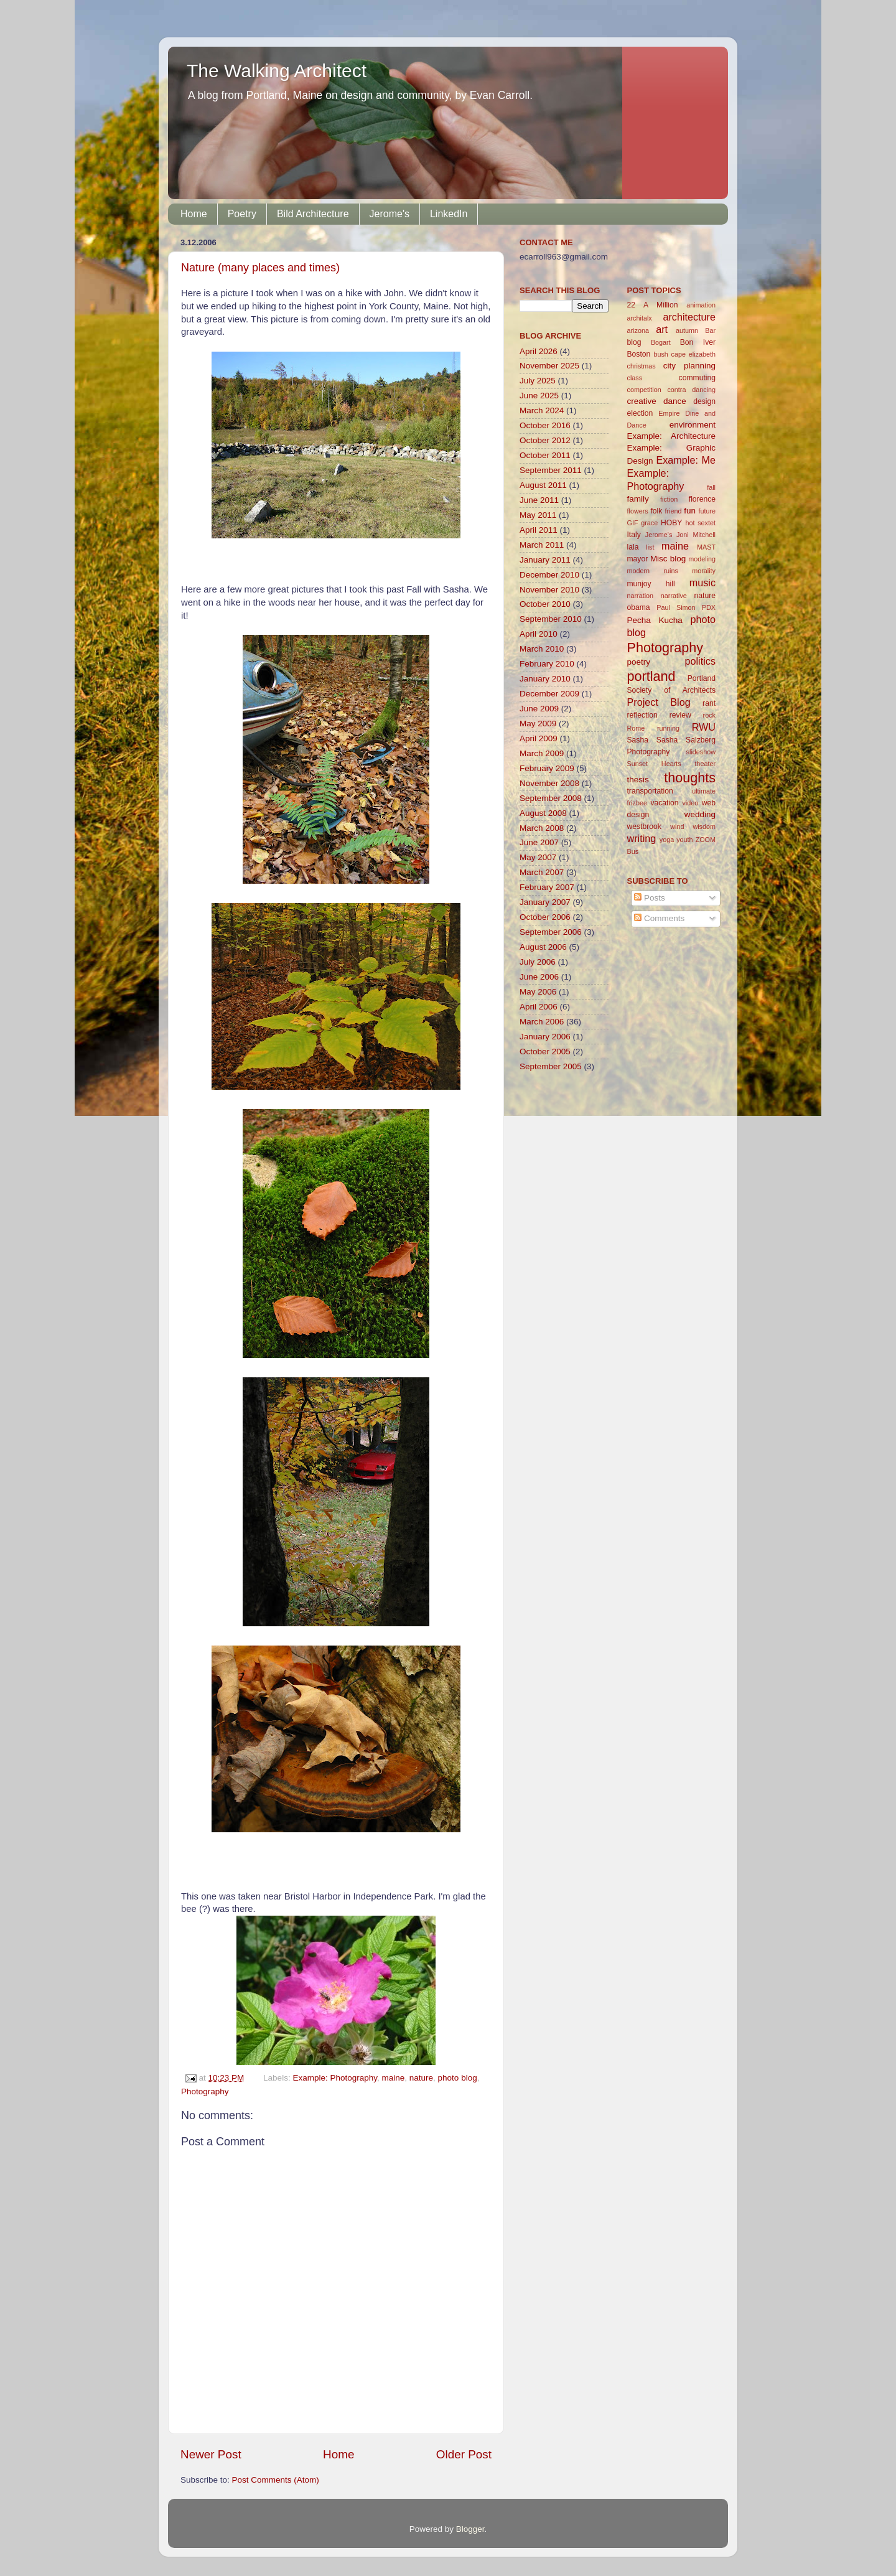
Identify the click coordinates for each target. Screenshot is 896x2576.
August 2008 (543, 813)
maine (393, 2077)
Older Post (464, 2454)
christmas (641, 366)
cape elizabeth (693, 354)
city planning (689, 365)
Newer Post (210, 2454)
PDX (709, 607)
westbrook (644, 826)
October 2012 (545, 440)
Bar (710, 330)
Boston (639, 354)
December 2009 (549, 693)
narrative (674, 595)
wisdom (704, 826)
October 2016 (545, 425)
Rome (636, 728)
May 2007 (538, 857)
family (638, 498)
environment (693, 424)
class (635, 378)
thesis (638, 779)
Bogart (661, 342)
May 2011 (538, 515)
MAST (706, 547)
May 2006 (538, 991)
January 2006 (545, 1036)
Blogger (470, 2529)
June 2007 (539, 842)
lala (633, 547)
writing (641, 838)
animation (701, 305)
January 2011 (545, 559)
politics (700, 661)
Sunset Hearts (654, 763)
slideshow (701, 752)
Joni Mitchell (696, 534)
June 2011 (539, 500)
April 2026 (539, 351)
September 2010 (551, 619)
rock (709, 715)
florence (702, 499)
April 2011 (539, 530)
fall (711, 487)
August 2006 (543, 947)
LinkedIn (449, 213)
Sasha (637, 740)
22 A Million (652, 305)
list (650, 547)
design (704, 401)
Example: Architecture (671, 436)
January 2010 (545, 678)
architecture (689, 316)
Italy (634, 534)
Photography (205, 2091)
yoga (667, 839)
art (662, 329)
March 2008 (542, 828)
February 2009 (547, 768)
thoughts (690, 777)
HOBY (671, 522)
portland (651, 676)
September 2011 (551, 470)
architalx (639, 318)
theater (705, 763)
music (702, 582)
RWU (704, 727)
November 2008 (549, 783)
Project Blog (659, 702)
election (640, 413)
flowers (637, 511)
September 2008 (551, 798)
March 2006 (542, 1021)
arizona (638, 330)
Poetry (242, 213)
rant (709, 703)
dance (674, 401)
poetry (639, 662)
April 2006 (539, 1006)
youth (684, 839)
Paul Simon (675, 607)
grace (649, 523)
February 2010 (547, 663)
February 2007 (547, 887)
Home (193, 213)
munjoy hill (651, 583)
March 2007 (542, 872)
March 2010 (542, 648)
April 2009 (539, 738)
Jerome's (389, 213)
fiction (669, 499)
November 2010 (549, 589)
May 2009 (538, 723)
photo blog (457, 2077)
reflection (642, 715)
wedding (700, 814)
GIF (632, 523)
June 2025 (539, 395)
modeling (702, 559)
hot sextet (700, 523)
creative (641, 401)
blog (634, 342)
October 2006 (545, 917)
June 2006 (539, 976)
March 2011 (542, 545)
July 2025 (538, 380)
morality (704, 570)
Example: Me (686, 460)
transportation (650, 791)
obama (638, 607)
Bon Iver (698, 342)
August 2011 (543, 485)
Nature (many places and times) (260, 267)
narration (640, 595)
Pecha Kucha (655, 620)
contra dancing (691, 389)
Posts (649, 897)
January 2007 (545, 902)
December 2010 (549, 574)
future (707, 511)
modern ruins (652, 570)
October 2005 (545, 1051)
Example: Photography (334, 2077)
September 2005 (551, 1066)
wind (677, 826)
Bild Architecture (313, 213)
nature (421, 2077)
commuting (697, 377)
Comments (659, 918)
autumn (687, 330)
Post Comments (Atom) (275, 2480)
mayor (637, 559)
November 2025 (549, 365)
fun (690, 510)
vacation (664, 803)
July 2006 (538, 962)
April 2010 (539, 634)
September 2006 (551, 932)
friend (673, 511)
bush (660, 354)
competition (644, 389)
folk (656, 511)
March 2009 (542, 753)
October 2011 (545, 455)
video (690, 803)
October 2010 (545, 604)
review (680, 715)
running (668, 728)
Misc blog (668, 558)
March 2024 (542, 410)
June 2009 (539, 708)
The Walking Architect (276, 70)
